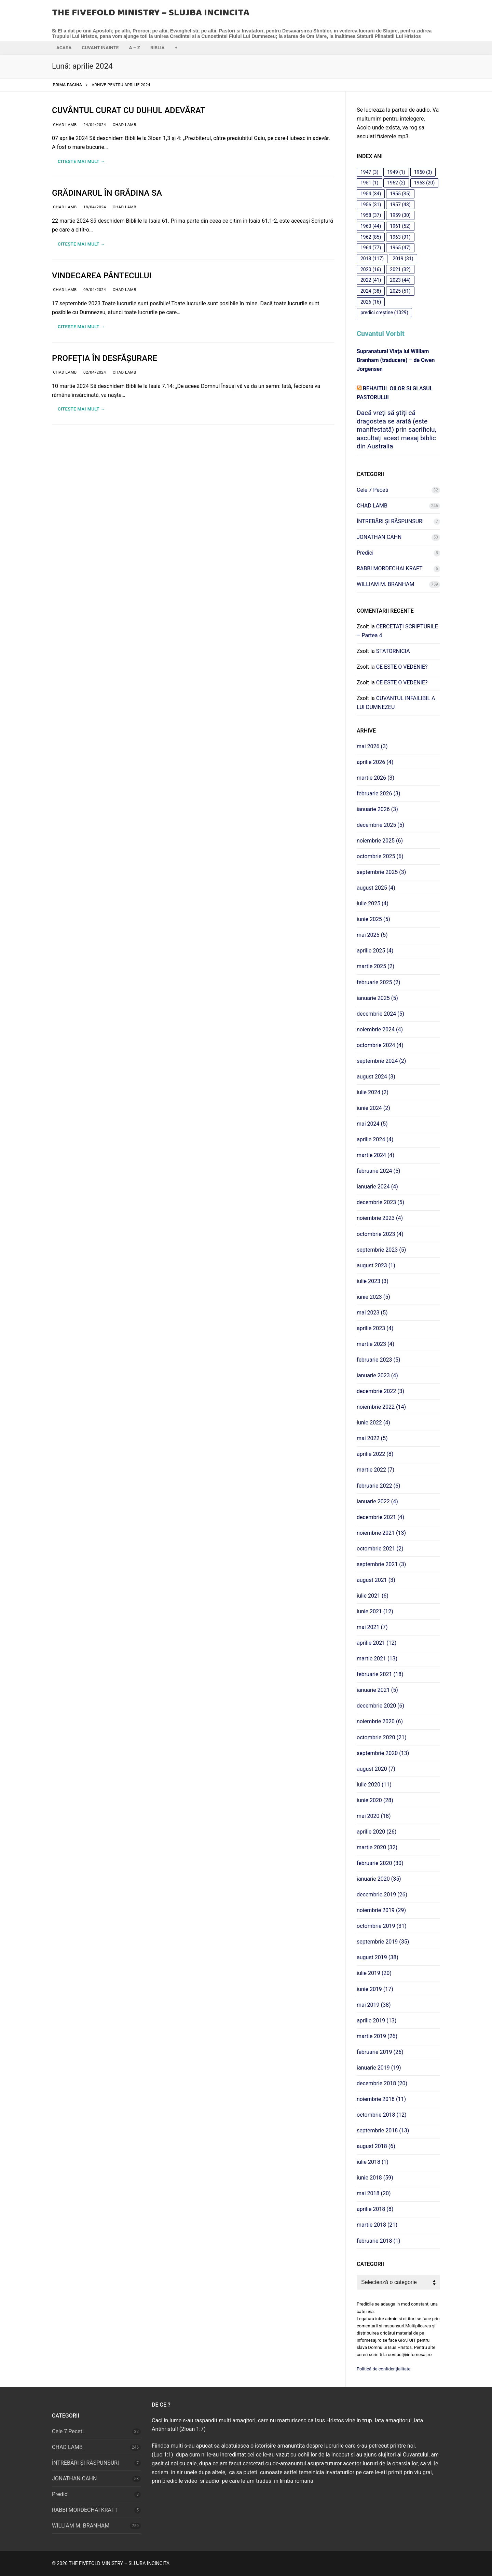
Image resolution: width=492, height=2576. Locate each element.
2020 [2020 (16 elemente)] (370, 269)
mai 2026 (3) (372, 746)
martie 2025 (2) (375, 966)
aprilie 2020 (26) (376, 1831)
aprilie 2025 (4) (375, 950)
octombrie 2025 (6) (380, 856)
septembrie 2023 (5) (381, 1250)
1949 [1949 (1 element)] (396, 172)
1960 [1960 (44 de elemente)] (370, 226)
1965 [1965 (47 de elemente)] (400, 247)
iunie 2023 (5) (373, 1297)
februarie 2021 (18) (380, 1674)
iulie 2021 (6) (372, 1595)
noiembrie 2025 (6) (380, 840)
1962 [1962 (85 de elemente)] (370, 237)
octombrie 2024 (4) (380, 1045)
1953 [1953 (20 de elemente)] (424, 182)
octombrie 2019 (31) (381, 1926)
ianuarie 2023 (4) (377, 1375)
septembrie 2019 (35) (383, 1941)
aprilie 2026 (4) (375, 762)
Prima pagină (67, 84)
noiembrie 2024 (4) (380, 1029)
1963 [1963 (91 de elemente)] (400, 237)
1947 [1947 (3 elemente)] (369, 172)
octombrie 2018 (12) (381, 2115)
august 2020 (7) (376, 1769)
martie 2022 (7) (375, 1469)
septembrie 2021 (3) (381, 1564)
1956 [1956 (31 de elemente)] (370, 204)
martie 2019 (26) (377, 2036)
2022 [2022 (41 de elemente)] (370, 280)
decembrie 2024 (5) (380, 1014)
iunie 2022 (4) (373, 1422)
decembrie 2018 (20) (382, 2083)
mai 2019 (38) (374, 2005)
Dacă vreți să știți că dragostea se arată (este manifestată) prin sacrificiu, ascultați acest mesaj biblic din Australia (396, 429)
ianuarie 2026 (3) (377, 809)
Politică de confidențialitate (383, 2368)
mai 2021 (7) (372, 1627)
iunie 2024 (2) (373, 1108)
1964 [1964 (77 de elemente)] (370, 247)
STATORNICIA (393, 651)
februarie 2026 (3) (378, 793)
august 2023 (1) (376, 1265)
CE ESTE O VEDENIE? (402, 667)
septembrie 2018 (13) (383, 2130)
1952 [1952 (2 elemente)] (396, 182)
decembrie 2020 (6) (380, 1705)
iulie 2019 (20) (374, 1973)
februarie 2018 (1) (378, 2241)
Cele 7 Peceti (372, 490)
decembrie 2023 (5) (380, 1202)
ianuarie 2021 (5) (377, 1690)
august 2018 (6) (376, 2146)
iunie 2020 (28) (375, 1800)
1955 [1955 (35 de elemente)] (400, 193)
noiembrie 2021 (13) (381, 1533)
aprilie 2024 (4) (375, 1139)
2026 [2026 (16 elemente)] (370, 302)
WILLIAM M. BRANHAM (385, 584)
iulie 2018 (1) (372, 2162)
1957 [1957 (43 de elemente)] (400, 204)
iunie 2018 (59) (375, 2177)
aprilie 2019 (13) (376, 2020)
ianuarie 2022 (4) (377, 1501)
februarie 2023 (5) (378, 1359)
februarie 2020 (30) (380, 1863)
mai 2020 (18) (374, 1816)
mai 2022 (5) (372, 1438)
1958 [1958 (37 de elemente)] (370, 215)
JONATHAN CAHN (379, 537)
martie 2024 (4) (375, 1155)
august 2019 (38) (377, 1957)
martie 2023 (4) (375, 1344)
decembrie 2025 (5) (380, 825)
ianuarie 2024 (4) (377, 1186)
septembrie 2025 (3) (381, 872)
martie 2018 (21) (377, 2225)
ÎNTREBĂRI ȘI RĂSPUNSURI (390, 521)
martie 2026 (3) (375, 778)
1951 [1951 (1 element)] (369, 182)
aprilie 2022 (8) (375, 1454)
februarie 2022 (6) (378, 1485)
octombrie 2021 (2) (380, 1548)
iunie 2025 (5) (373, 919)
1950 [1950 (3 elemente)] (423, 172)
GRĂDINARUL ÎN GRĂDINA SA (107, 193)
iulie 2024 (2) (372, 1092)
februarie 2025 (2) (378, 982)
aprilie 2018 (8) (375, 2209)
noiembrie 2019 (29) (381, 1910)
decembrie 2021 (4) (380, 1517)
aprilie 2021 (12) (376, 1643)
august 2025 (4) (376, 888)
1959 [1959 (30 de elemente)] (400, 215)
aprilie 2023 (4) (375, 1328)
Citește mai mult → (81, 161)
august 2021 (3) (376, 1580)
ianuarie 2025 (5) (377, 998)
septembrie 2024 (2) (381, 1061)
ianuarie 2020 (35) (379, 1879)
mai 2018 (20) (374, 2193)
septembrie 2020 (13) (383, 1753)
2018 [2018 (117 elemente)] (372, 258)
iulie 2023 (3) (372, 1281)
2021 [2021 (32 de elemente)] (400, 269)
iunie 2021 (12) (375, 1611)
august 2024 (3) (376, 1076)
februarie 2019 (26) (380, 2052)
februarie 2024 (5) (378, 1171)
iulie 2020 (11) (374, 1784)
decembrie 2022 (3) (380, 1391)
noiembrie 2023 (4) (380, 1218)
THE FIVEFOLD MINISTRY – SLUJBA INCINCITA (150, 12)
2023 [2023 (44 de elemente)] (400, 280)
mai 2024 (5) (372, 1123)
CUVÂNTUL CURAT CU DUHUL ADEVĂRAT (128, 110)
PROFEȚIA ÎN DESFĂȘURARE (104, 358)
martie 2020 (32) (377, 1847)
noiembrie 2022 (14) (381, 1407)
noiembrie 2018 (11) (381, 2099)
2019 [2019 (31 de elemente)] (403, 258)
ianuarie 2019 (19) (379, 2067)
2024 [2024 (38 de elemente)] (370, 291)
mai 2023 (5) (372, 1312)
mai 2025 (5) (372, 935)
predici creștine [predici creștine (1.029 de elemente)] (384, 312)
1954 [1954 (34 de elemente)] (370, 193)
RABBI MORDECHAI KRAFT (390, 568)
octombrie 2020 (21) (381, 1737)
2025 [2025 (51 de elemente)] (400, 291)
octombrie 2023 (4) (380, 1234)
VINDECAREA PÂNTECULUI (101, 275)
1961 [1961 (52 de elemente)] (400, 226)
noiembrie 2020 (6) (380, 1721)
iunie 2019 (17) (375, 1989)
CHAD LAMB (64, 124)
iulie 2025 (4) (372, 903)
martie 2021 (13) (377, 1658)
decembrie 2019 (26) (382, 1894)
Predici (365, 552)
